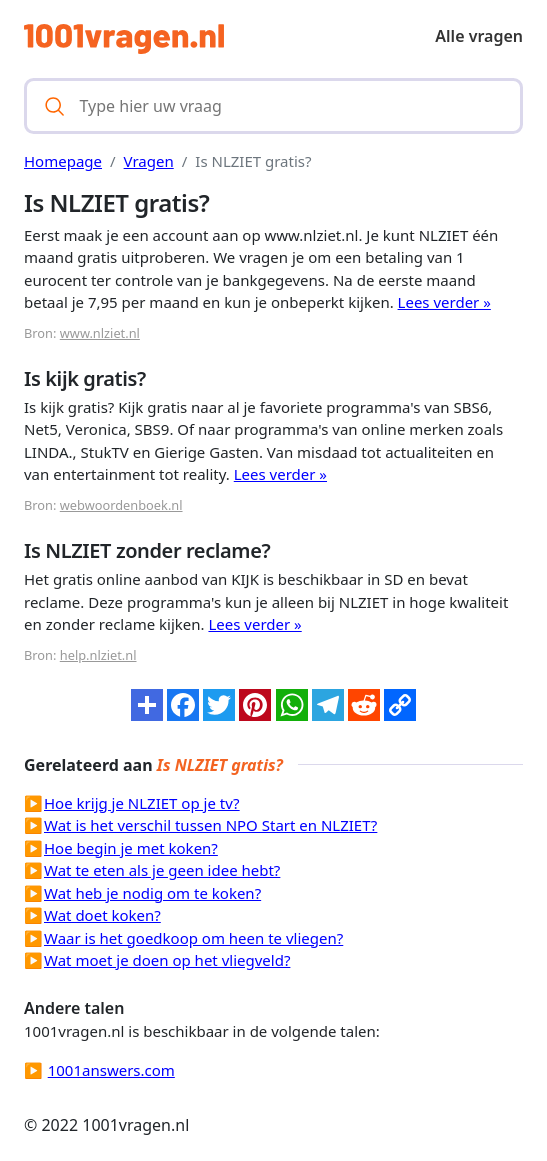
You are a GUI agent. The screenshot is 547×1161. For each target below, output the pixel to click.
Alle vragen (479, 36)
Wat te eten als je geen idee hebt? (162, 870)
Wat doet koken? (102, 915)
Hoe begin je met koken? (131, 848)
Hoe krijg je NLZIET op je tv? (142, 803)
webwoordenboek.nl (121, 505)
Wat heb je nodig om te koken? (152, 893)
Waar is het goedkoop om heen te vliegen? (193, 938)
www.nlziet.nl (100, 333)
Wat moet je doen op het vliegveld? (167, 960)
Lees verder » (444, 302)
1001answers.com (111, 1070)
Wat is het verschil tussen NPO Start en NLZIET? (210, 825)
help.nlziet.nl (98, 655)
